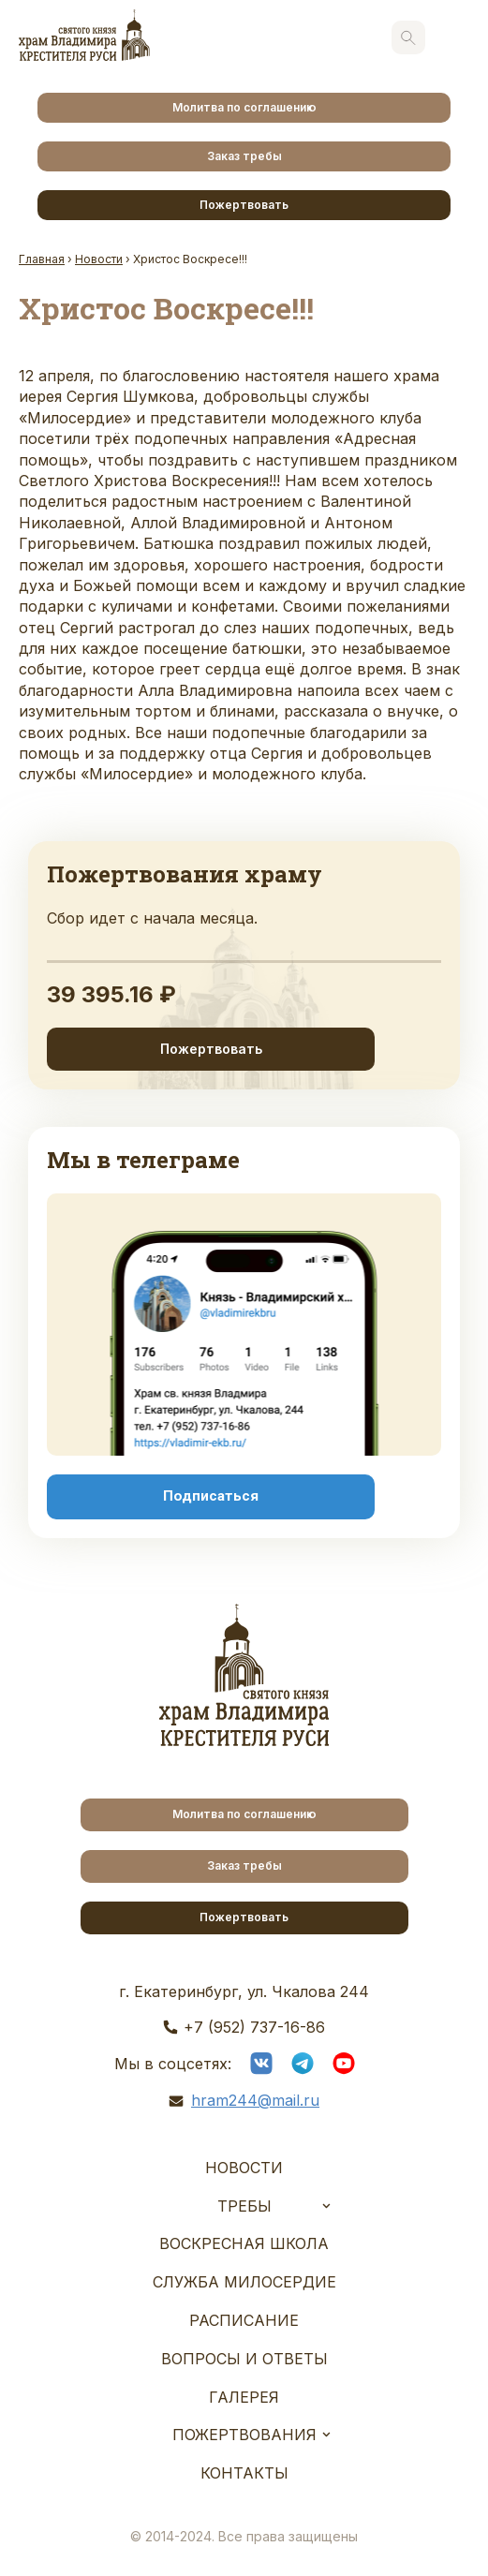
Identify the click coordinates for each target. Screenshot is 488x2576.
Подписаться (211, 1496)
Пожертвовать (244, 205)
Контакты (244, 2473)
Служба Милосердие (244, 2282)
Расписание (244, 2320)
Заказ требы (244, 156)
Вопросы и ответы (244, 2358)
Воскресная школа (244, 2243)
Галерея (244, 2397)
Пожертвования (244, 2434)
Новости (244, 2167)
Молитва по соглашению (244, 107)
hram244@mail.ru (255, 2100)
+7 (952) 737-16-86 (254, 2027)
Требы (244, 2206)
